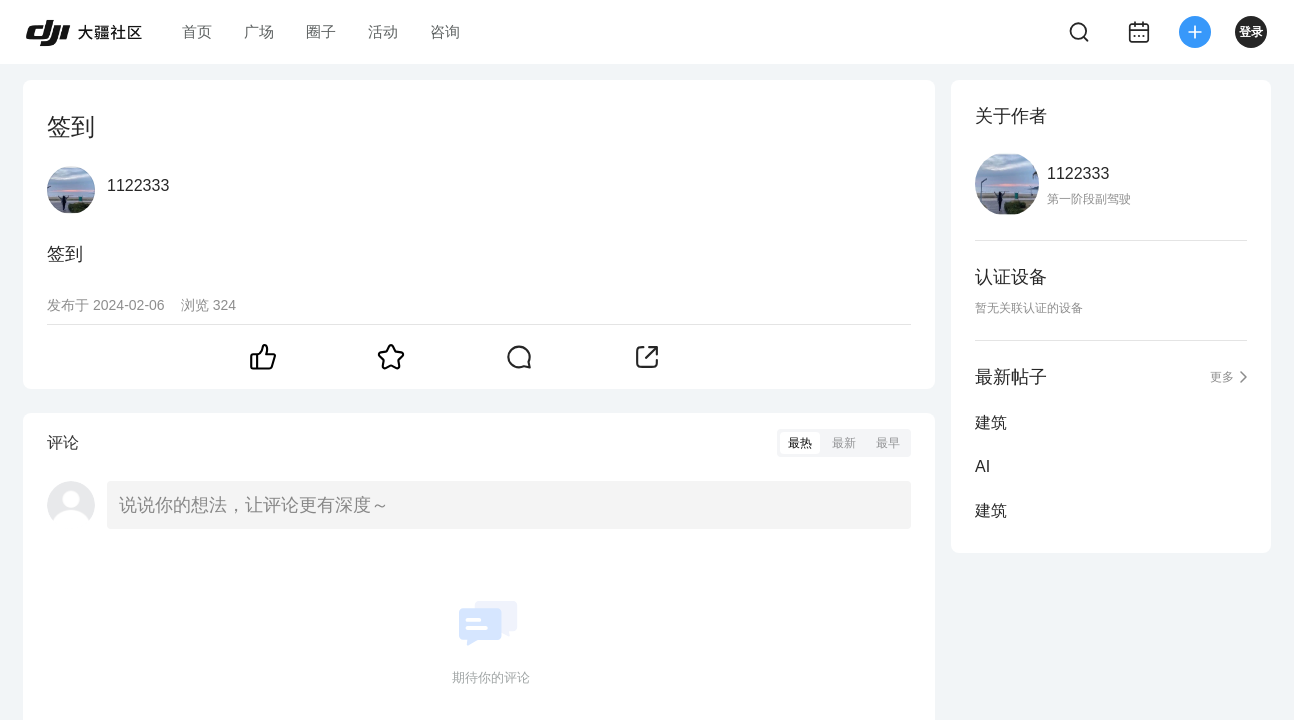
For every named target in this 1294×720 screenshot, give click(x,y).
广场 (259, 31)
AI (982, 466)
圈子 (321, 31)
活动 (383, 31)
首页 (197, 31)
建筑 (991, 422)
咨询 (445, 31)
